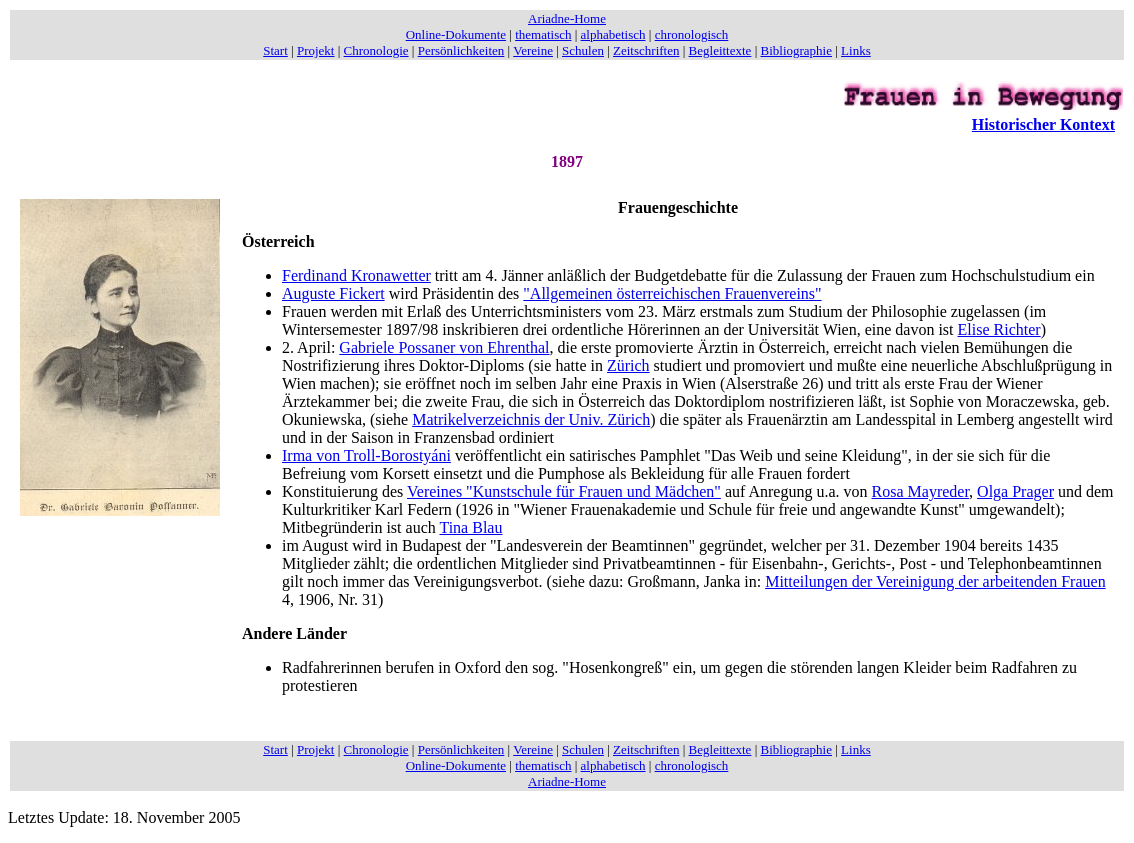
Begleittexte (720, 50)
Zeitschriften (646, 50)
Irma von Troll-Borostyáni (366, 455)
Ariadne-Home (567, 18)
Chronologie (376, 50)
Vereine (533, 50)
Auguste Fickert (333, 293)
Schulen (583, 50)
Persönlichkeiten (461, 50)
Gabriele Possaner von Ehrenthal (444, 347)
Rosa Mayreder (921, 491)
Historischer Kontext (1043, 124)
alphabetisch (613, 34)
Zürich (628, 365)
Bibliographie (797, 50)
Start (275, 50)
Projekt (316, 50)
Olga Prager (1015, 491)
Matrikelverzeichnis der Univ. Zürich (531, 419)
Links (856, 50)
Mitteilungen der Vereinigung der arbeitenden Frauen (935, 581)
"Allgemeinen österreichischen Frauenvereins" (672, 293)
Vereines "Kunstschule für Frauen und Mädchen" (564, 491)
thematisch (543, 34)
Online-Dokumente (456, 34)
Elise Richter (999, 329)
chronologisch (692, 34)
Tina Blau (470, 527)
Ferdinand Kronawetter (356, 275)
